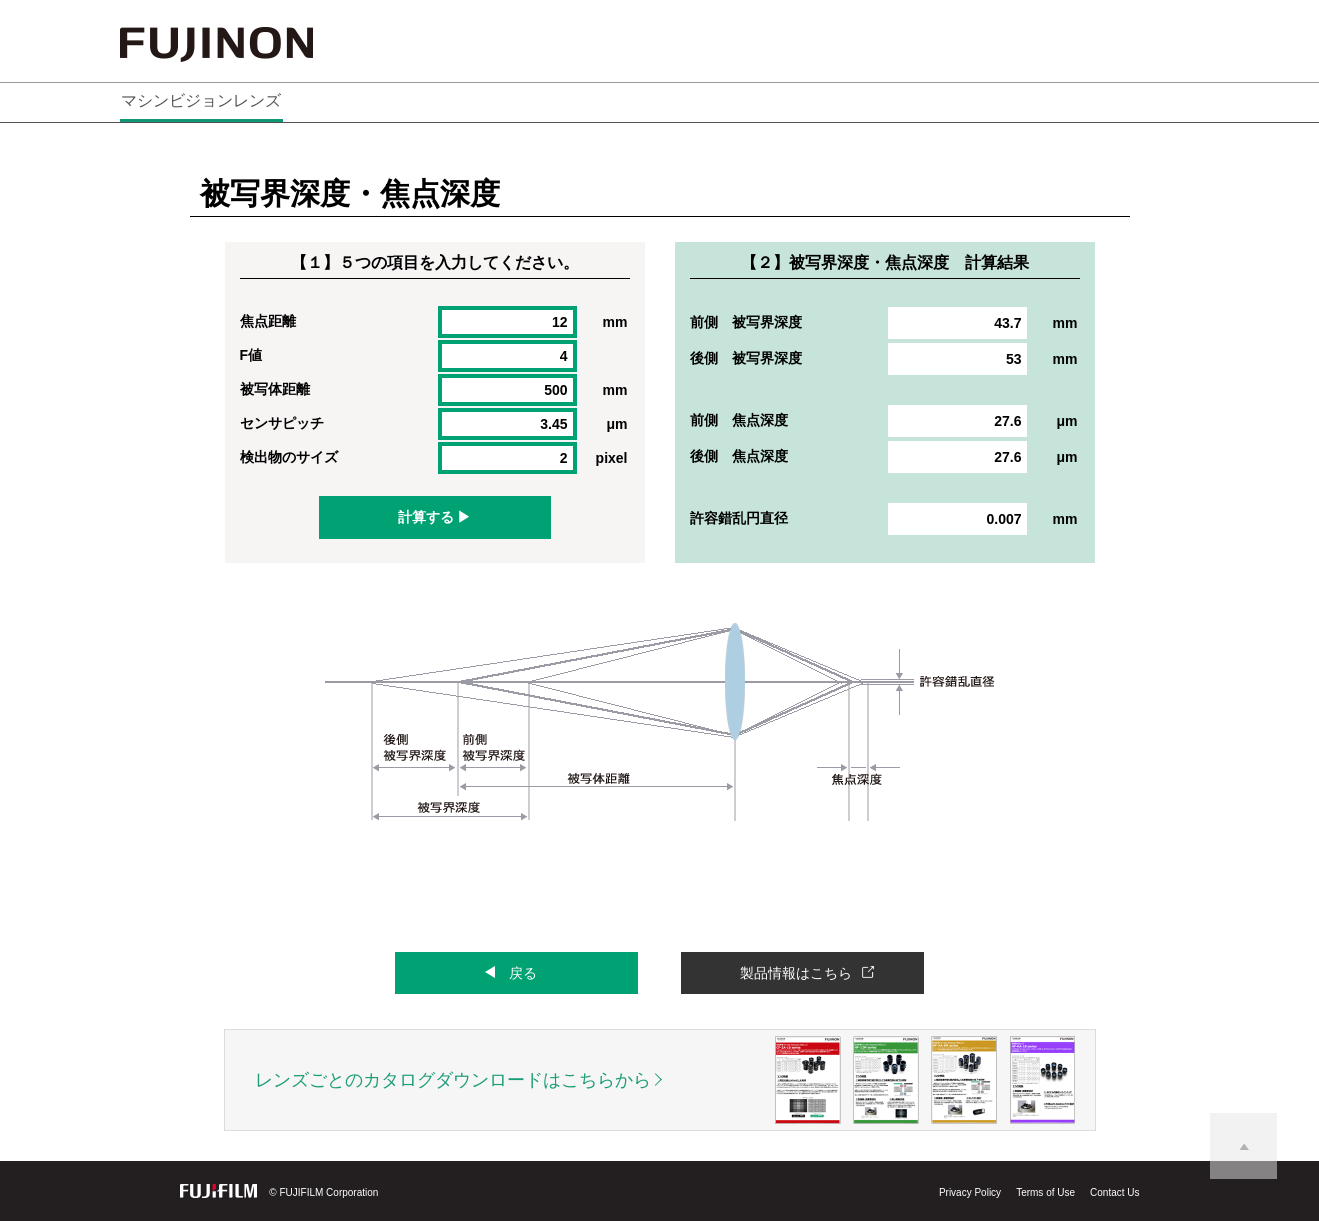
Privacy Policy (970, 1192)
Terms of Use (1045, 1192)
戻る (523, 973)
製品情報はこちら (796, 973)
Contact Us (1114, 1192)
